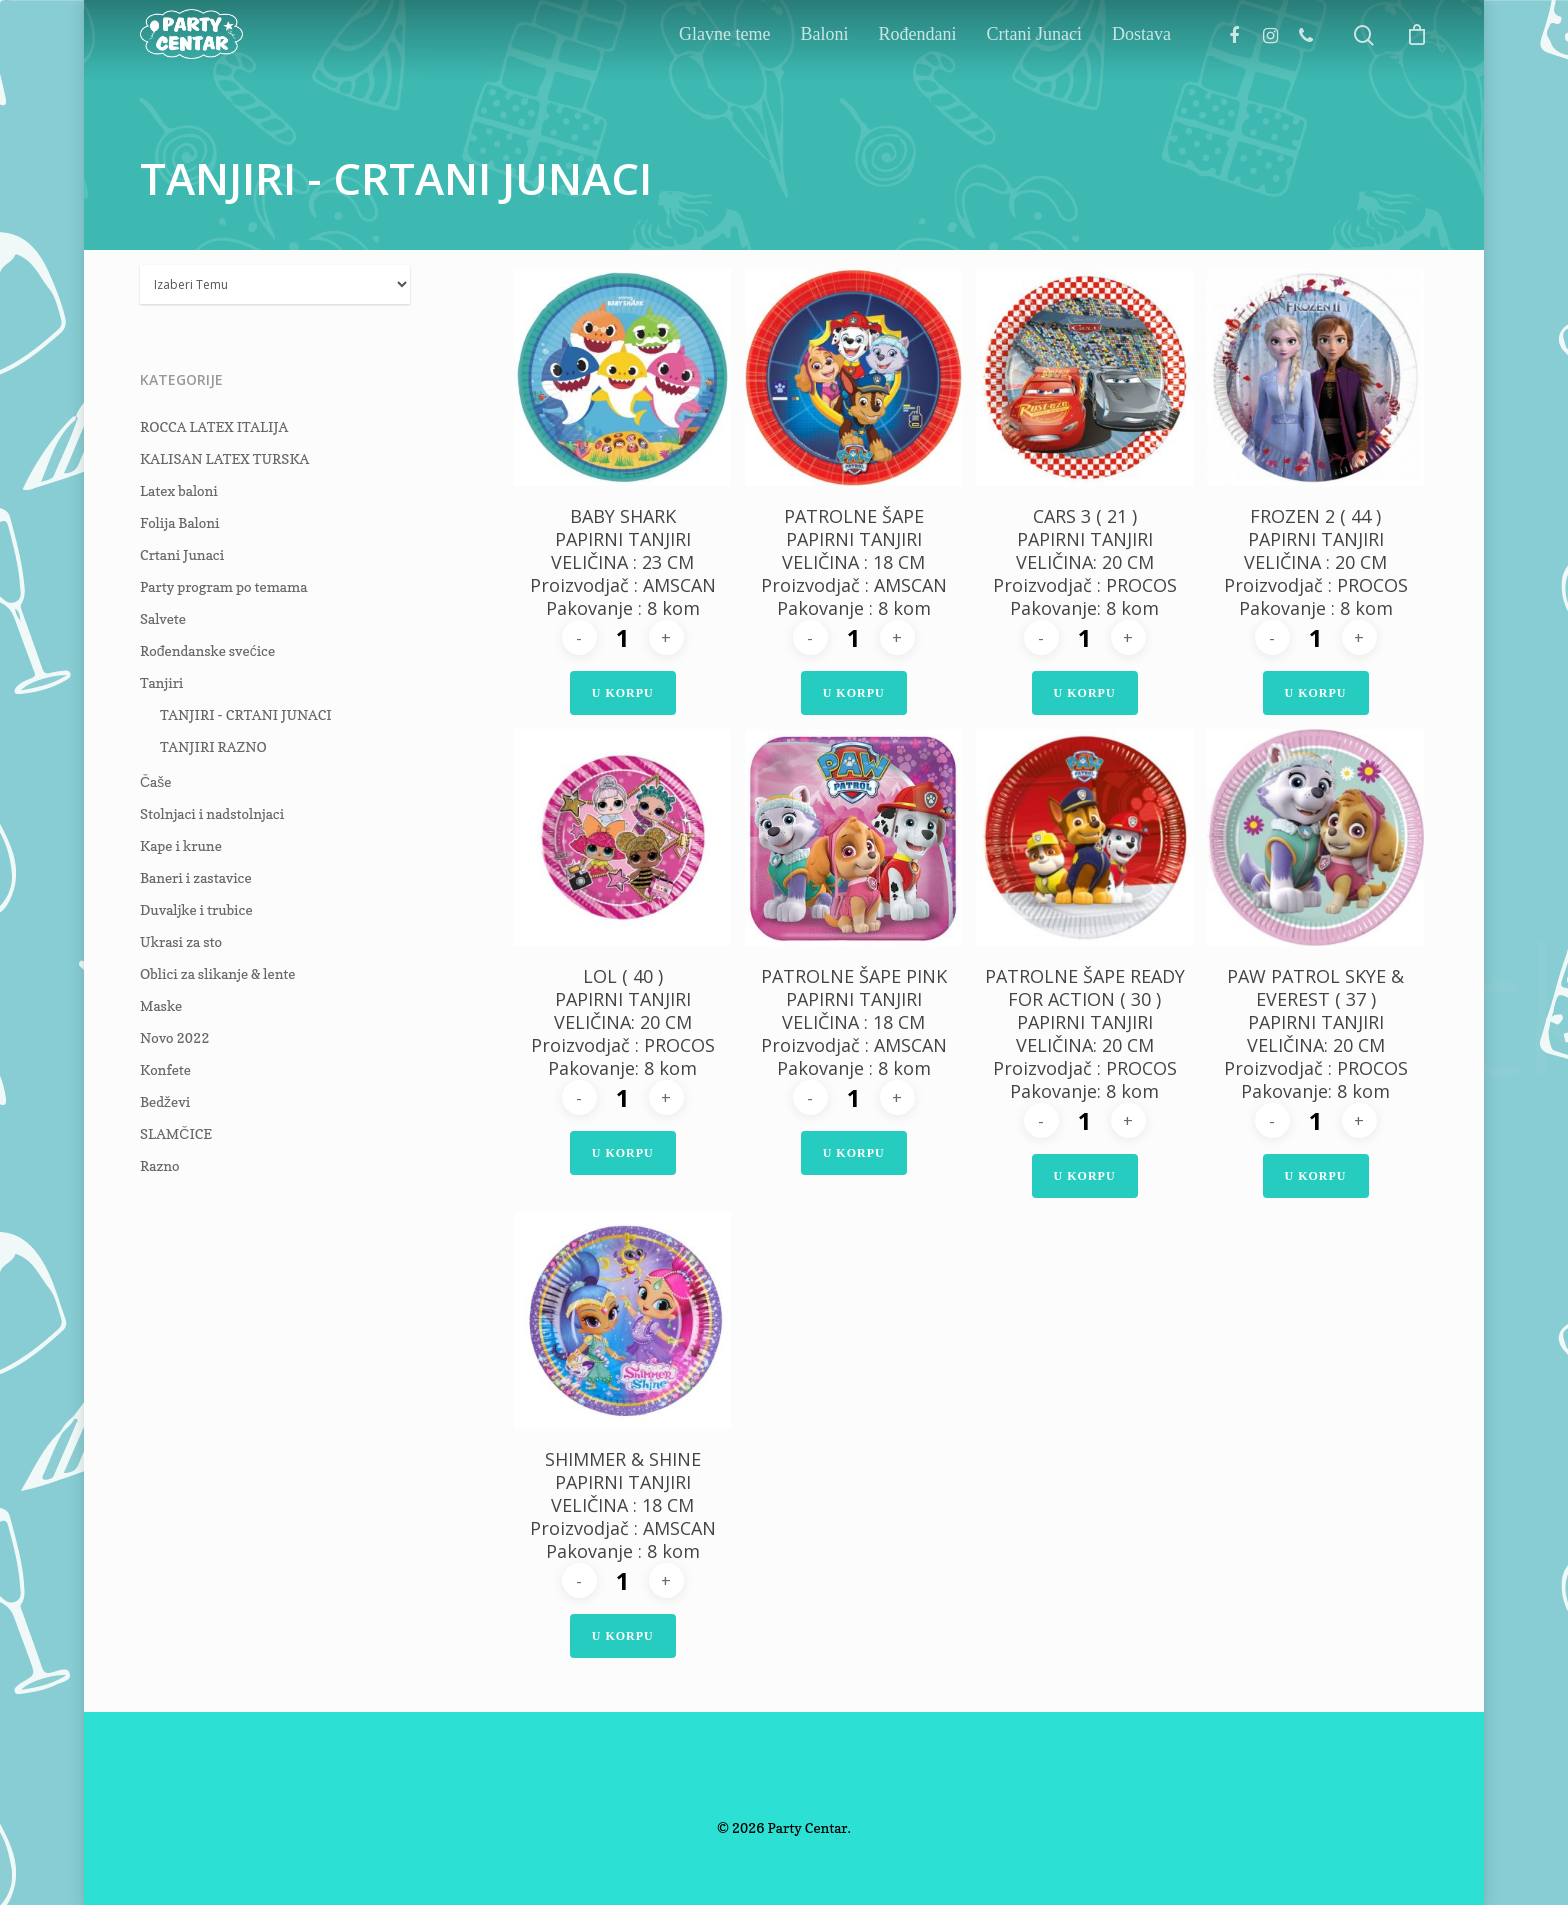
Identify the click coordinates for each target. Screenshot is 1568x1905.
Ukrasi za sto (181, 941)
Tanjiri (161, 682)
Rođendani (918, 78)
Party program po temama (223, 586)
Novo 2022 (174, 1037)
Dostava (1141, 78)
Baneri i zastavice (196, 877)
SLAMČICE (176, 1133)
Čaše (155, 781)
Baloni (825, 78)
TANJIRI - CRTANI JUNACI (246, 714)
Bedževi (165, 1101)
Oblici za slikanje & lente (217, 973)
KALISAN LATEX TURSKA (224, 458)
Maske (161, 1005)
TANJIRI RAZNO (213, 746)
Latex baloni (179, 490)
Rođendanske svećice (207, 650)
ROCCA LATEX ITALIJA (214, 426)
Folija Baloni (180, 522)
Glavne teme (724, 78)
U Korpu (623, 693)
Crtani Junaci (1034, 78)
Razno (160, 1165)
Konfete (165, 1069)
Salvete (163, 618)
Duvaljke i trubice (196, 909)
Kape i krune (181, 845)
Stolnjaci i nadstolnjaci (212, 813)
